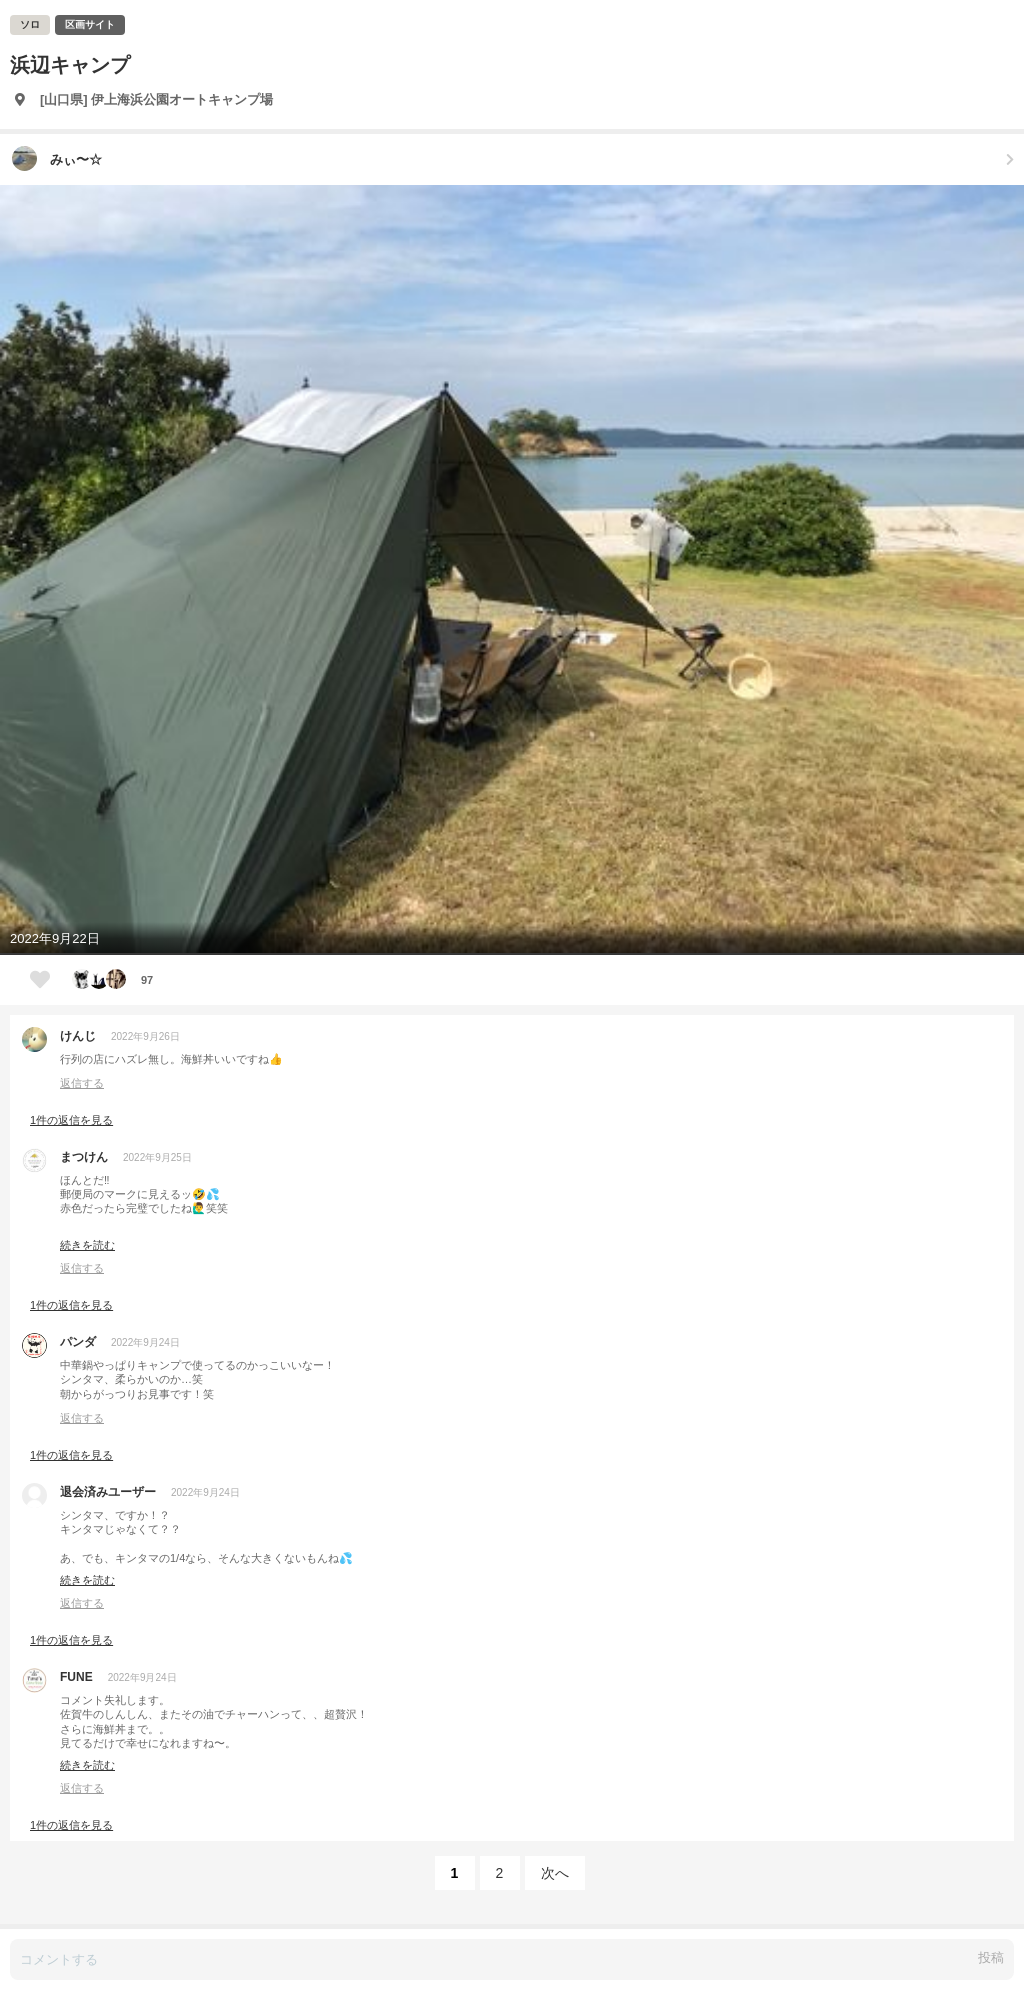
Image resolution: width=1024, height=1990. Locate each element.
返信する (82, 1083)
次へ (555, 1873)
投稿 (991, 1957)
